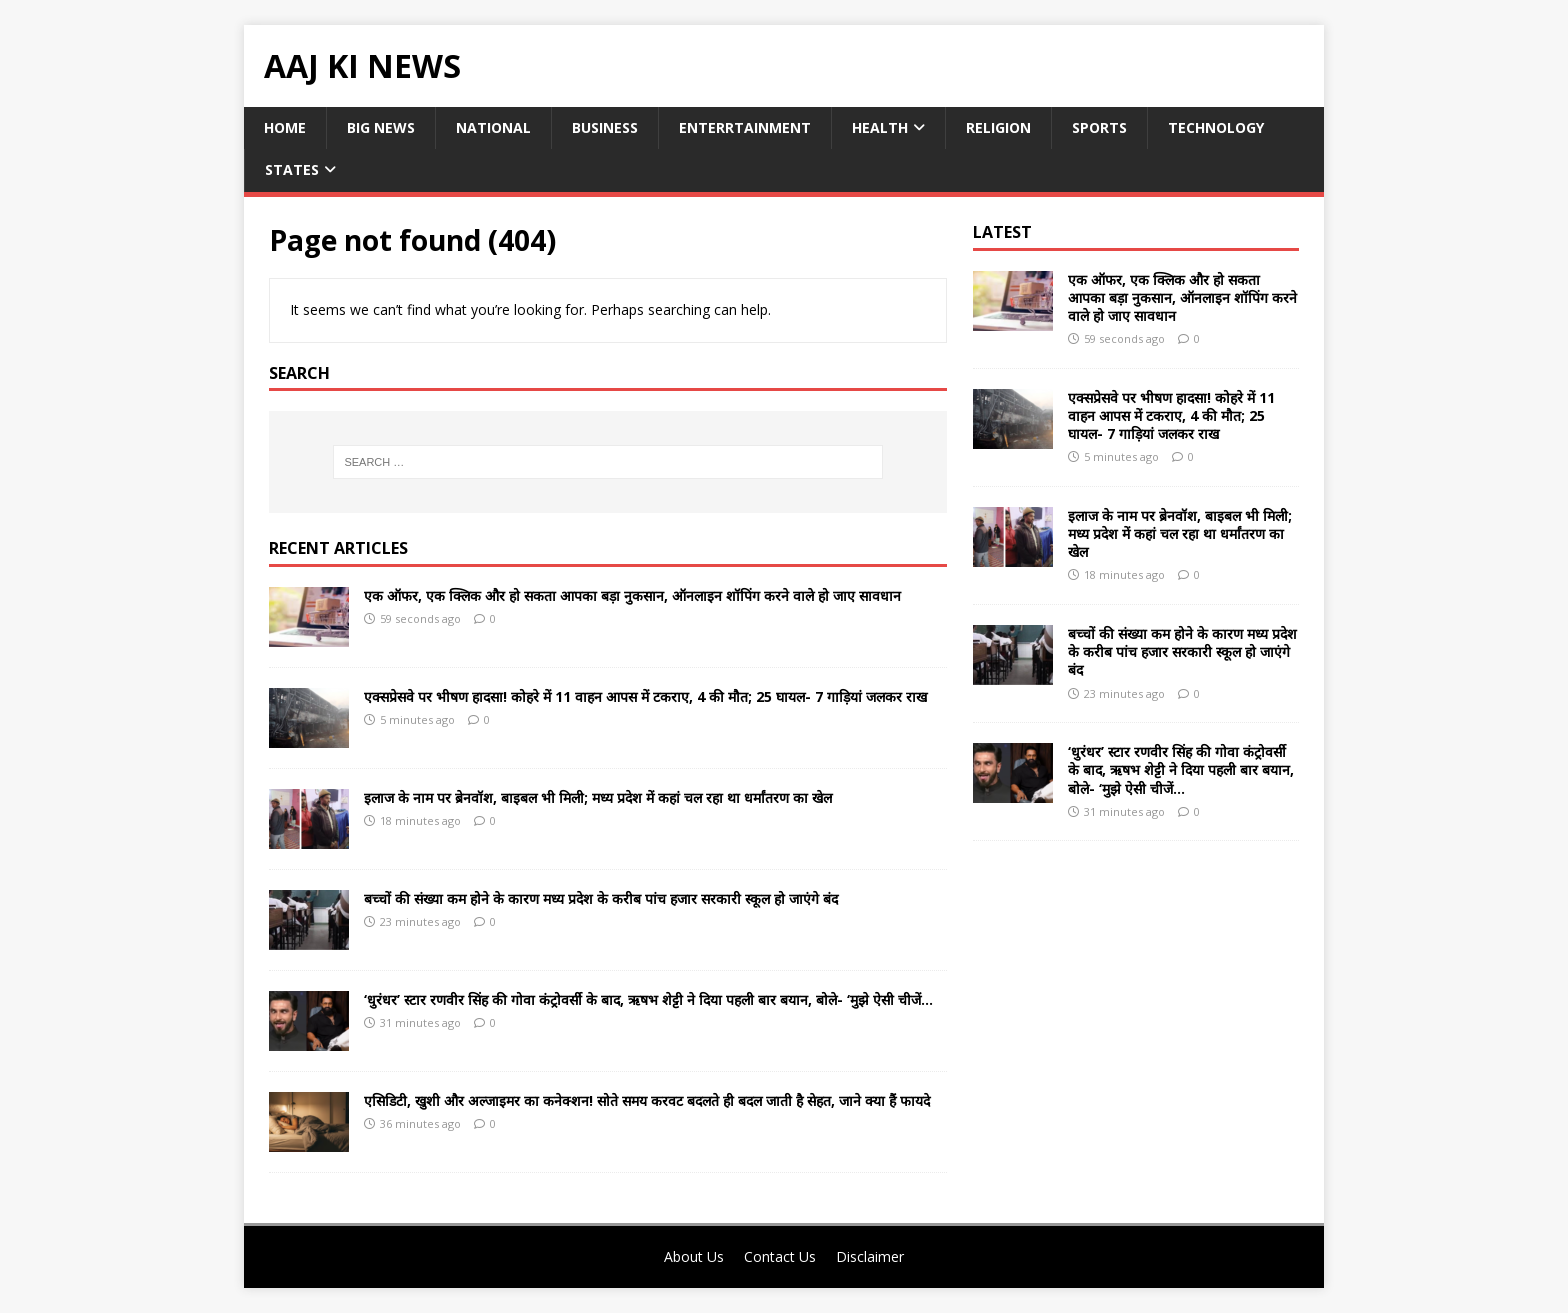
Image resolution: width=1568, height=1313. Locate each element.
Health (880, 127)
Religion (998, 127)
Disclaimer (870, 1256)
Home (285, 127)
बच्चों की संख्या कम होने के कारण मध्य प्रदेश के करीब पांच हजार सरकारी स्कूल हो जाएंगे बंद (601, 898)
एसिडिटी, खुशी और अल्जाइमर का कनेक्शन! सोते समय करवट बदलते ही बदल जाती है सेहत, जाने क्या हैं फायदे (647, 1100)
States (292, 169)
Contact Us (780, 1256)
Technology (1216, 127)
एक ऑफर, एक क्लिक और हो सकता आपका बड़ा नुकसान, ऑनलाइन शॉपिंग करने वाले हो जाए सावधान (632, 595)
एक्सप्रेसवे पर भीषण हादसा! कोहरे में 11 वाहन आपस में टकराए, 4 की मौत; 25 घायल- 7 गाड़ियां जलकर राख (645, 696)
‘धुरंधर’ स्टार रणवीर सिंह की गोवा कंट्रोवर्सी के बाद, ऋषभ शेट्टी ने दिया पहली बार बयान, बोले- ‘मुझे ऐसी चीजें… (648, 999)
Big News (381, 127)
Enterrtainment (745, 127)
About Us (694, 1256)
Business (605, 127)
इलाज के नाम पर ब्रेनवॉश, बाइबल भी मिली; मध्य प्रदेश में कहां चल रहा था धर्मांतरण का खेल (598, 797)
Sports (1099, 127)
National (493, 127)
